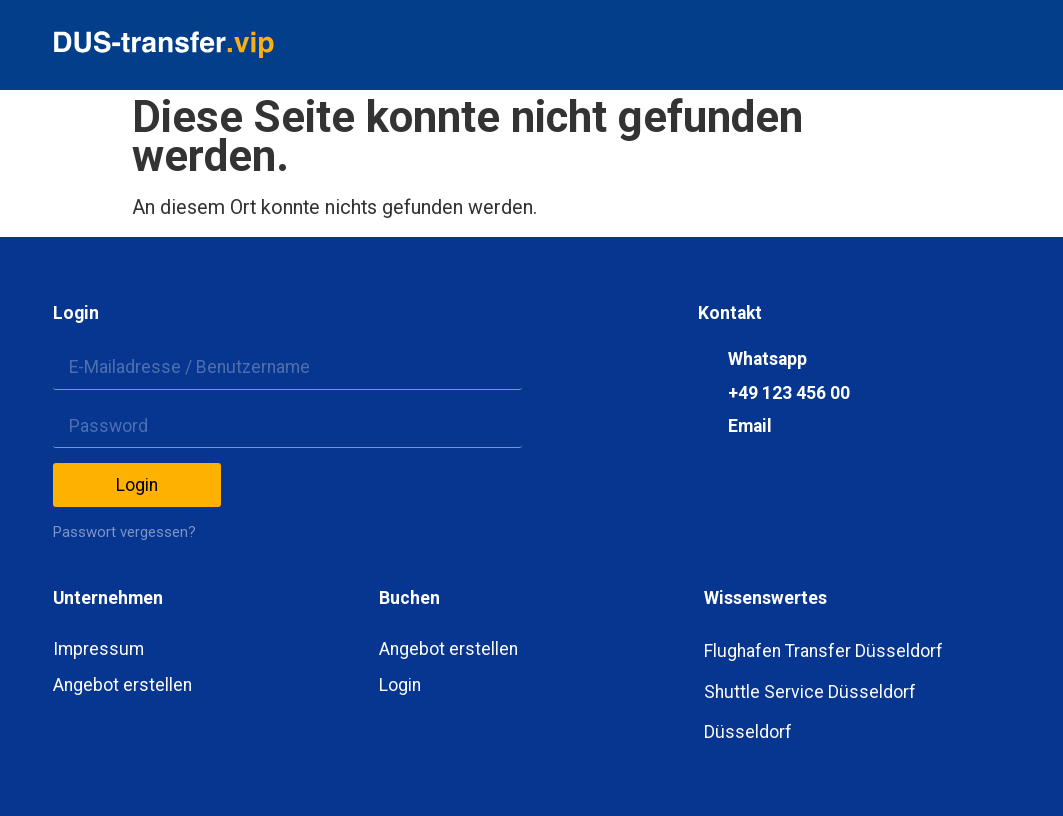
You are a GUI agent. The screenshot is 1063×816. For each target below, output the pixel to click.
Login (400, 685)
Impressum (98, 649)
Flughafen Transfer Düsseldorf (823, 651)
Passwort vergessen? (124, 532)
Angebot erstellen (122, 685)
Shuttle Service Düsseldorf (810, 692)
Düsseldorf (748, 732)
